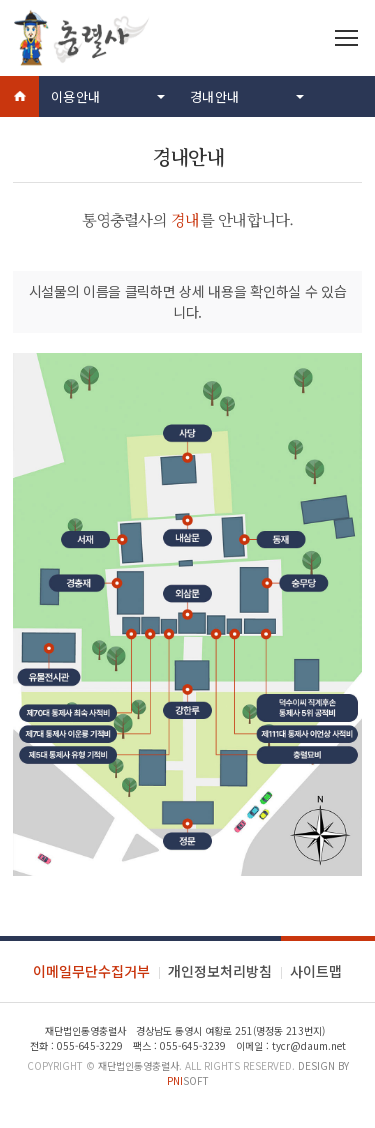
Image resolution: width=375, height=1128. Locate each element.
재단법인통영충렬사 (138, 1065)
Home (19, 96)
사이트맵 (316, 971)
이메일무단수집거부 (91, 971)
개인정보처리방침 (220, 971)
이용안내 (75, 96)
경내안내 (214, 96)
